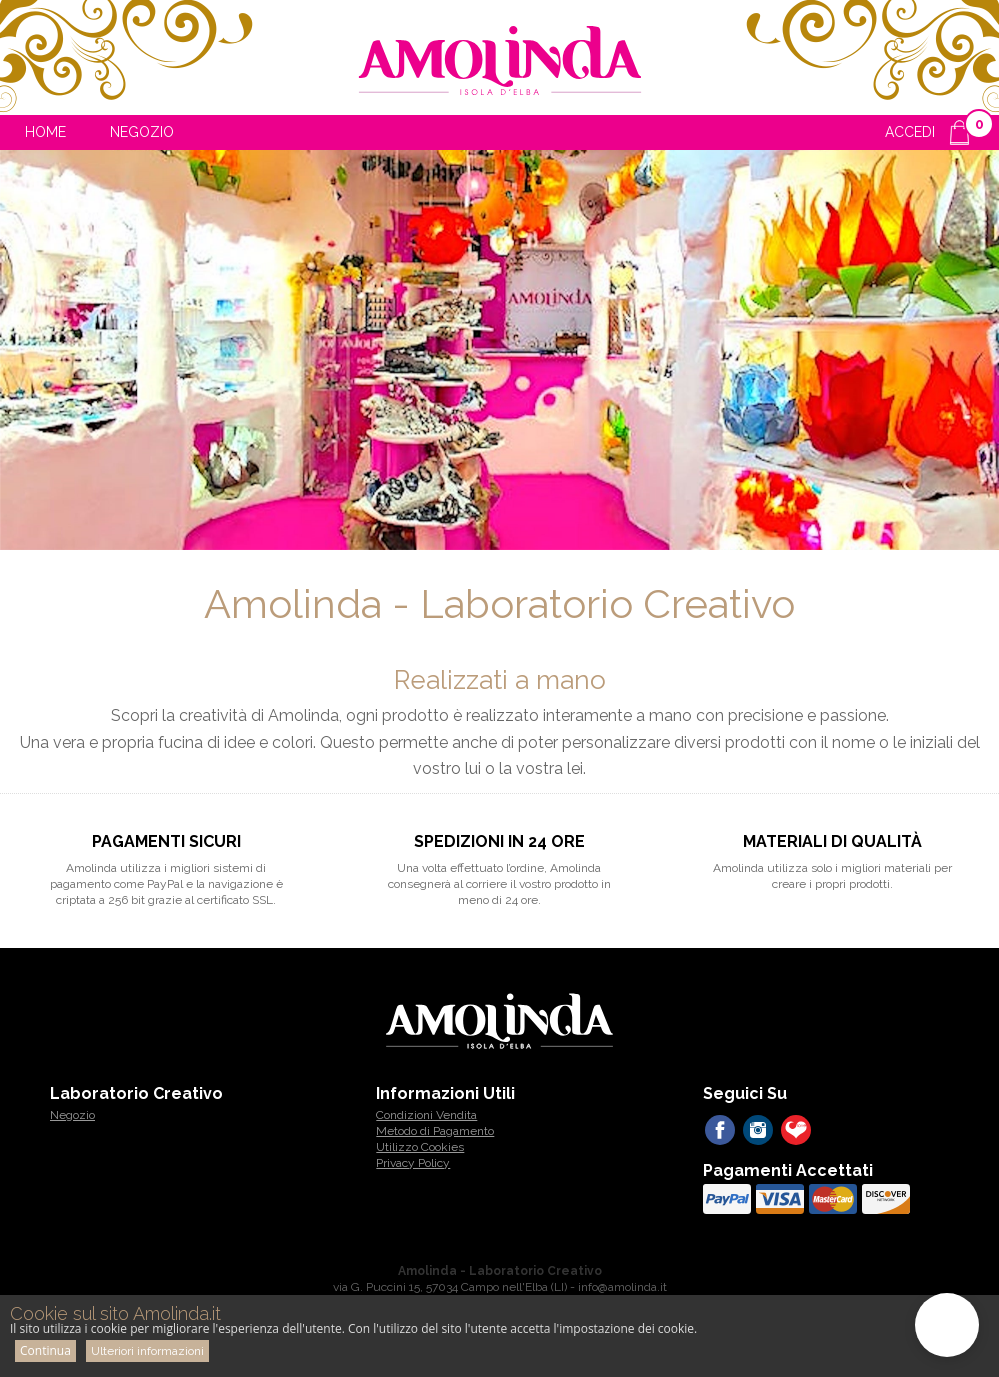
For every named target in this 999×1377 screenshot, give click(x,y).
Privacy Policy (413, 1163)
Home (45, 132)
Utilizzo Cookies (420, 1147)
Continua (45, 1350)
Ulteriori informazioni (147, 1351)
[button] (947, 1325)
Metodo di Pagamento (435, 1131)
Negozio (142, 132)
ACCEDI (910, 132)
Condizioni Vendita (426, 1115)
